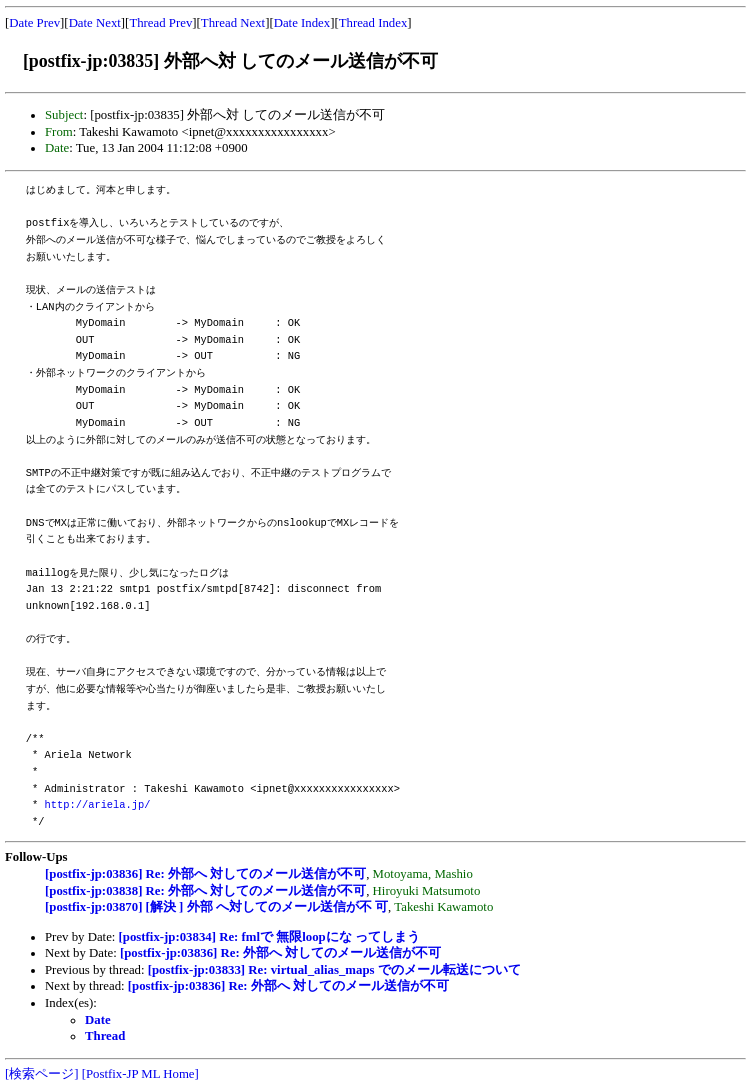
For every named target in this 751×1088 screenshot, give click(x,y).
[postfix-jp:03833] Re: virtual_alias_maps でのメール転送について (334, 970)
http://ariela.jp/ (98, 805)
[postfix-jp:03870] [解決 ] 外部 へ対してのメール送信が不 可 (216, 907)
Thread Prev (160, 23)
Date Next (95, 23)
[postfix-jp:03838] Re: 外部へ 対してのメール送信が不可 (205, 891)
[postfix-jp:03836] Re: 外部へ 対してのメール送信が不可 (205, 874)
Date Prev (34, 23)
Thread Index (373, 23)
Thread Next (233, 23)
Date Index (302, 23)
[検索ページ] (42, 1074)
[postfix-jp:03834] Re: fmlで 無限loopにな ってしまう (269, 937)
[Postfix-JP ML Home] (140, 1074)
